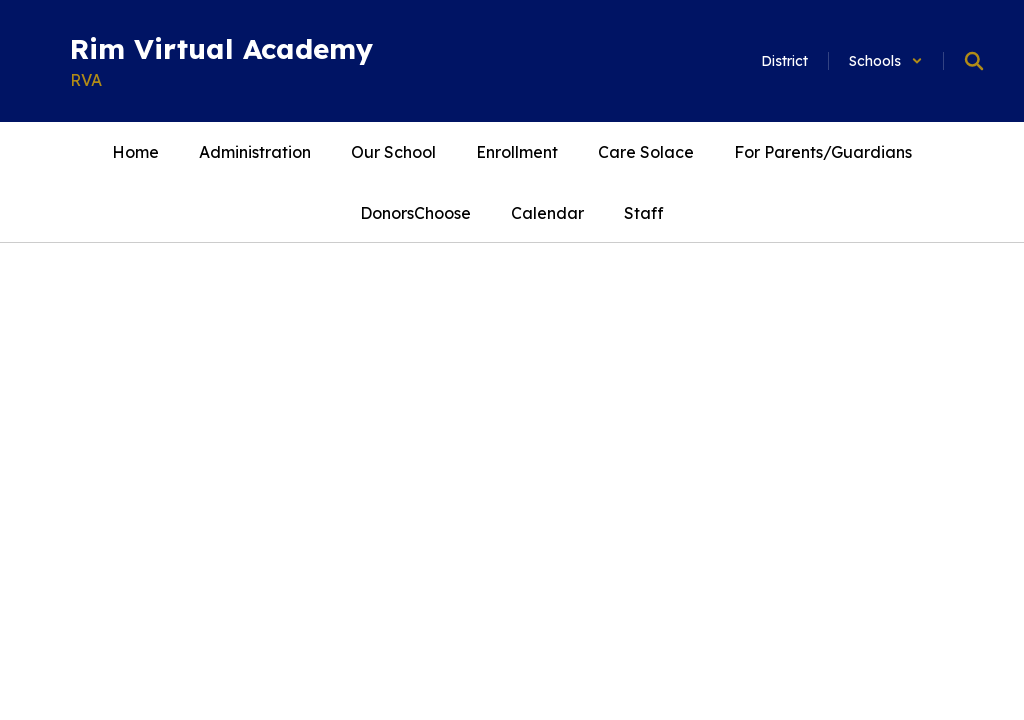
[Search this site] (974, 61)
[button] (886, 61)
